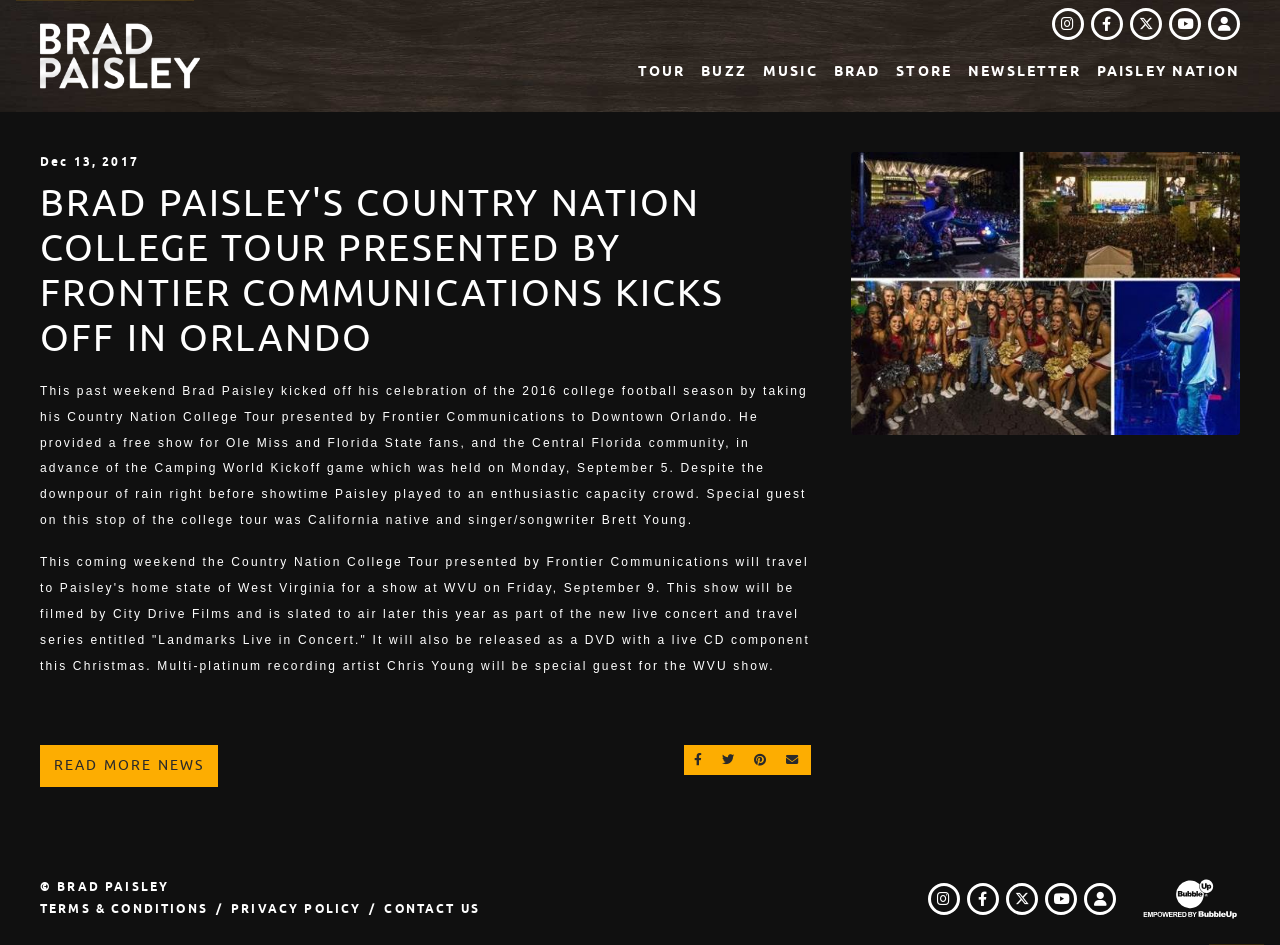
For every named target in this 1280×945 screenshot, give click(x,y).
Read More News (129, 765)
